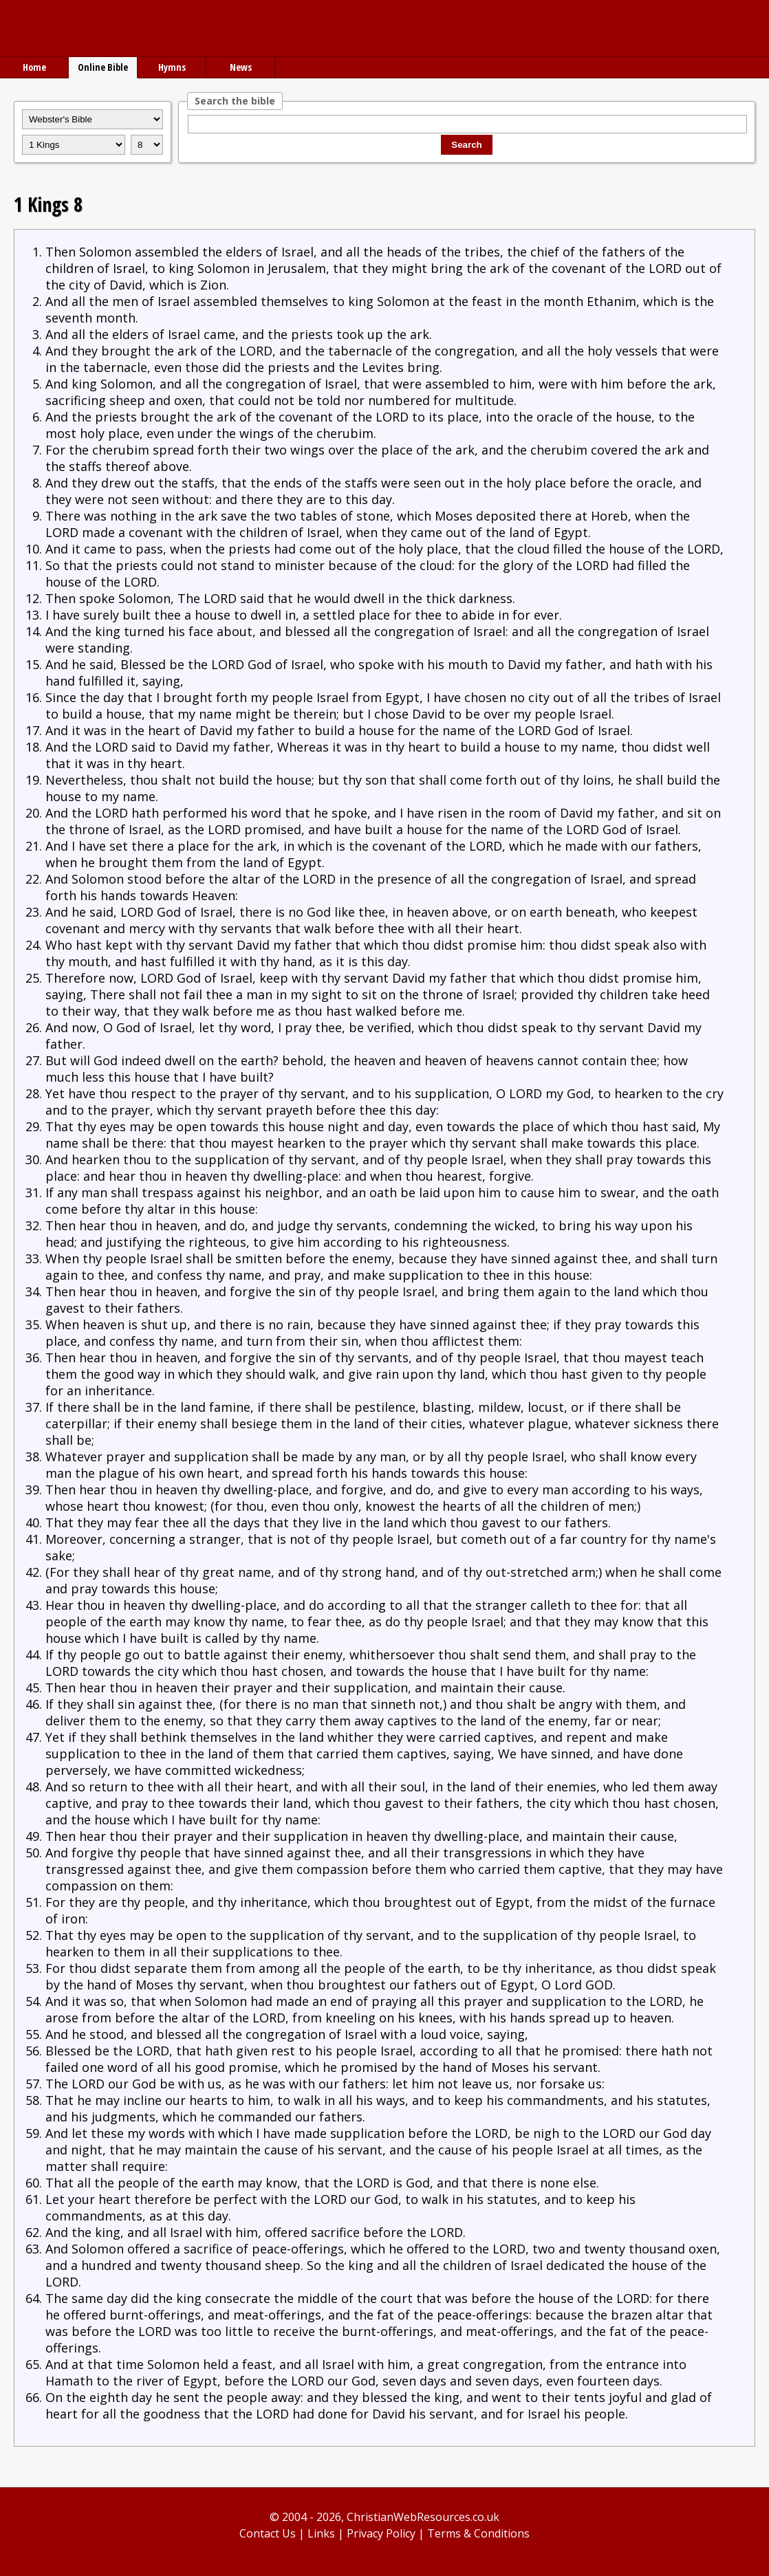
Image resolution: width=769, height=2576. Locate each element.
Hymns (172, 67)
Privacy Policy (381, 2533)
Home (34, 67)
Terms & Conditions (478, 2533)
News (241, 67)
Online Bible (103, 67)
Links (321, 2533)
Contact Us (267, 2533)
